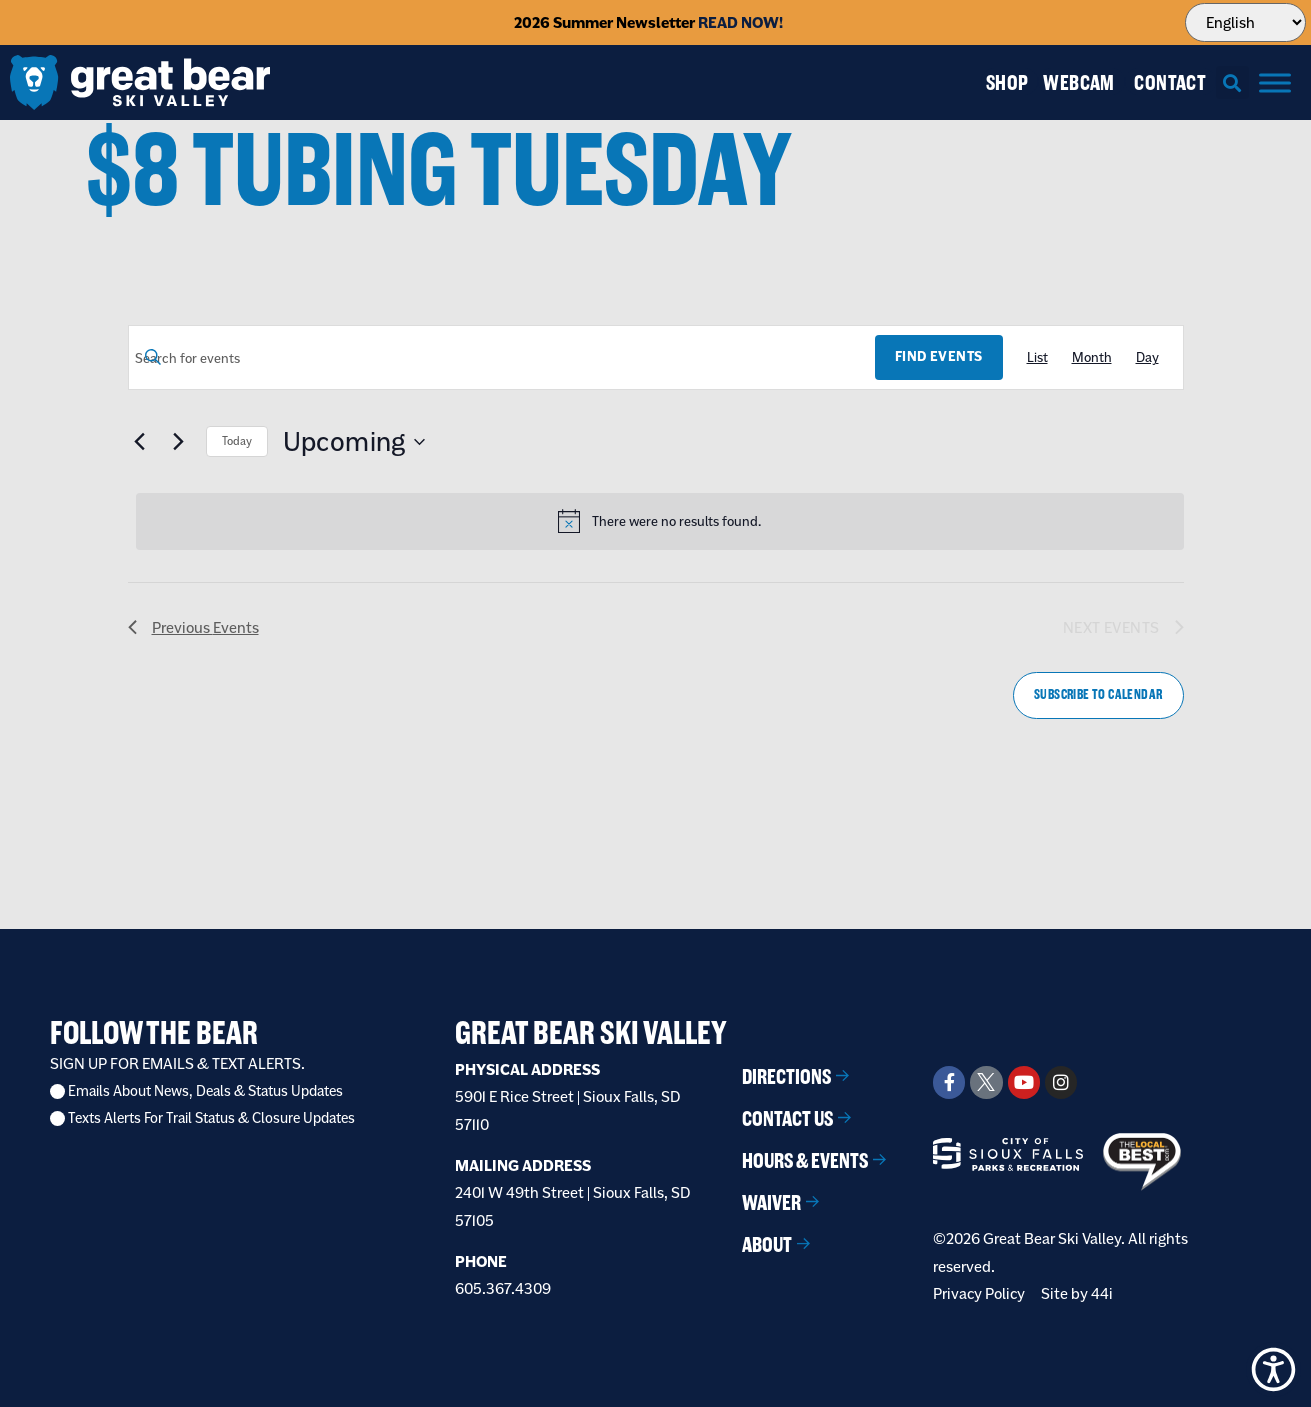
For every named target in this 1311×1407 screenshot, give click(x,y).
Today (237, 441)
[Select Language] (1245, 22)
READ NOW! (740, 22)
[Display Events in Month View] (1092, 357)
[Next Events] (179, 442)
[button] (1232, 82)
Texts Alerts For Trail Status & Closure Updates (211, 1118)
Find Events (938, 356)
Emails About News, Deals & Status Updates (205, 1091)
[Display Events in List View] (1037, 357)
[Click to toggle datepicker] (354, 442)
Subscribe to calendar (1098, 694)
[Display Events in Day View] (1147, 357)
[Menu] (1275, 82)
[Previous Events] (140, 442)
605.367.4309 (503, 1288)
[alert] (660, 521)
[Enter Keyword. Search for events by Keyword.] (502, 358)
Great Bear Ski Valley (591, 1032)
